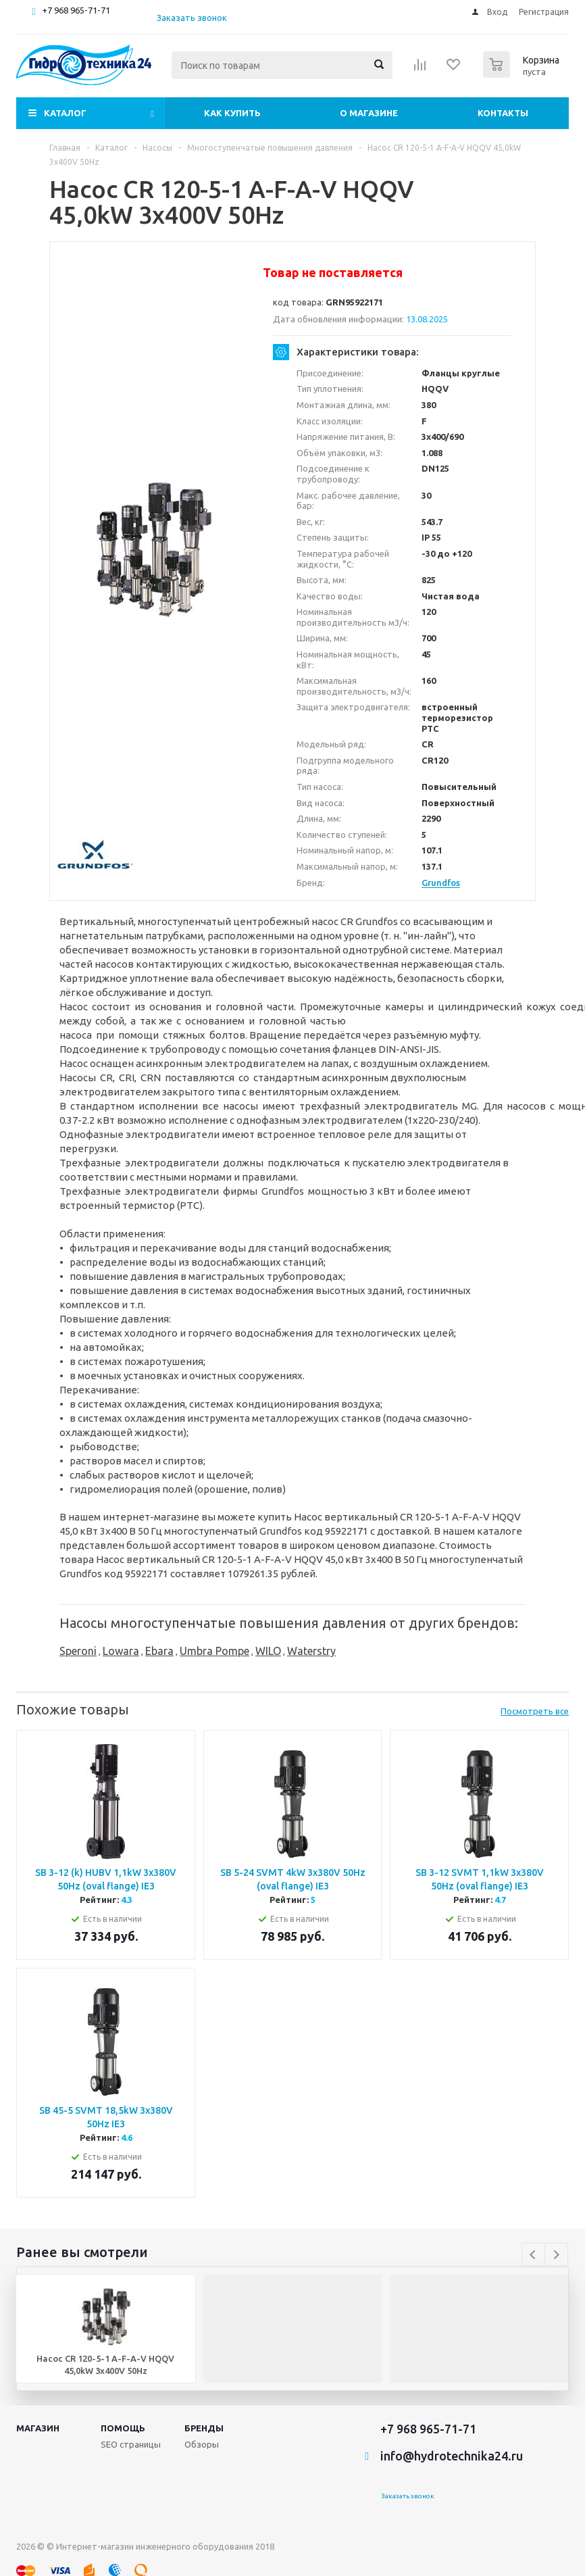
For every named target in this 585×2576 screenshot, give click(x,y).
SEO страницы (131, 2444)
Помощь (123, 2428)
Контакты (503, 113)
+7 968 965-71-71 (76, 10)
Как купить (232, 113)
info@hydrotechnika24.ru (451, 2455)
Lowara (121, 1651)
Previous (533, 2255)
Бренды (204, 2428)
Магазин (37, 2428)
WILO (268, 1651)
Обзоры (201, 2444)
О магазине (369, 113)
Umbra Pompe (214, 1651)
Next (556, 2255)
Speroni (78, 1651)
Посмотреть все (535, 1711)
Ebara (159, 1651)
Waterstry (311, 1651)
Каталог (65, 113)
